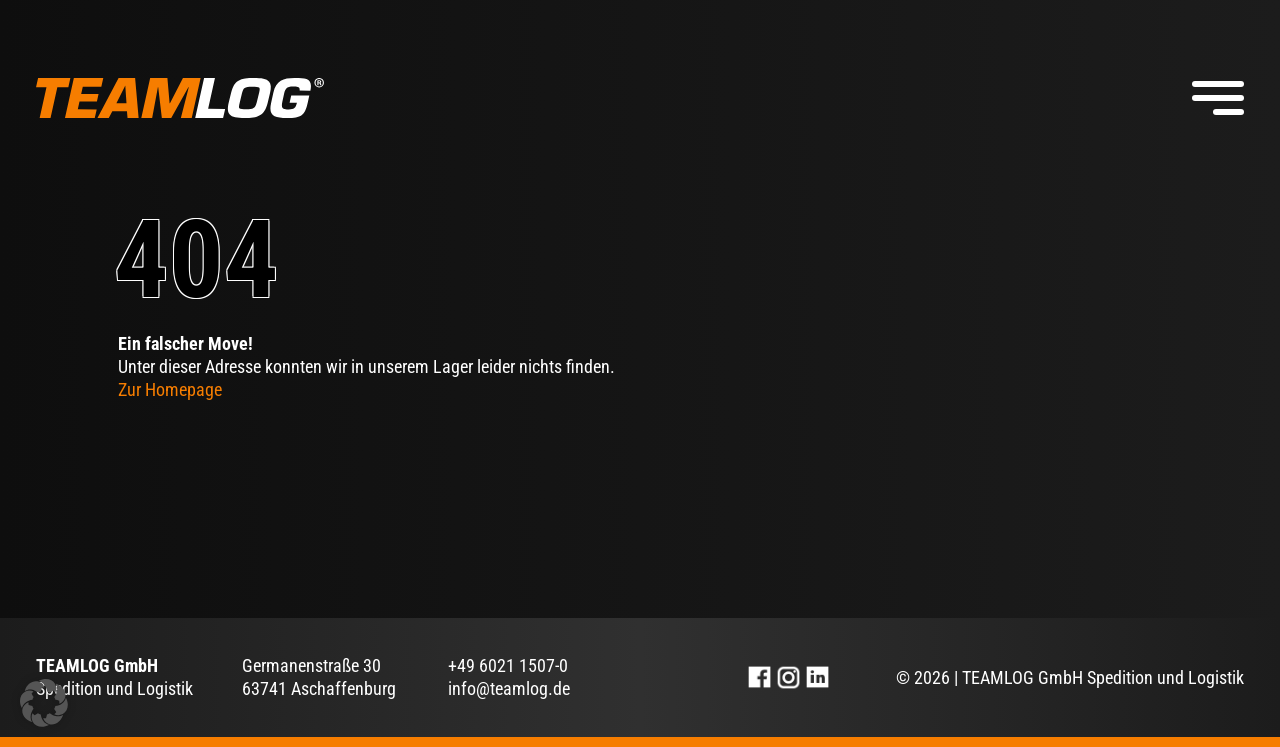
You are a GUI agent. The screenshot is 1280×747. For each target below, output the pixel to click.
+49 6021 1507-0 (508, 665)
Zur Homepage (170, 389)
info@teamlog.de (509, 688)
